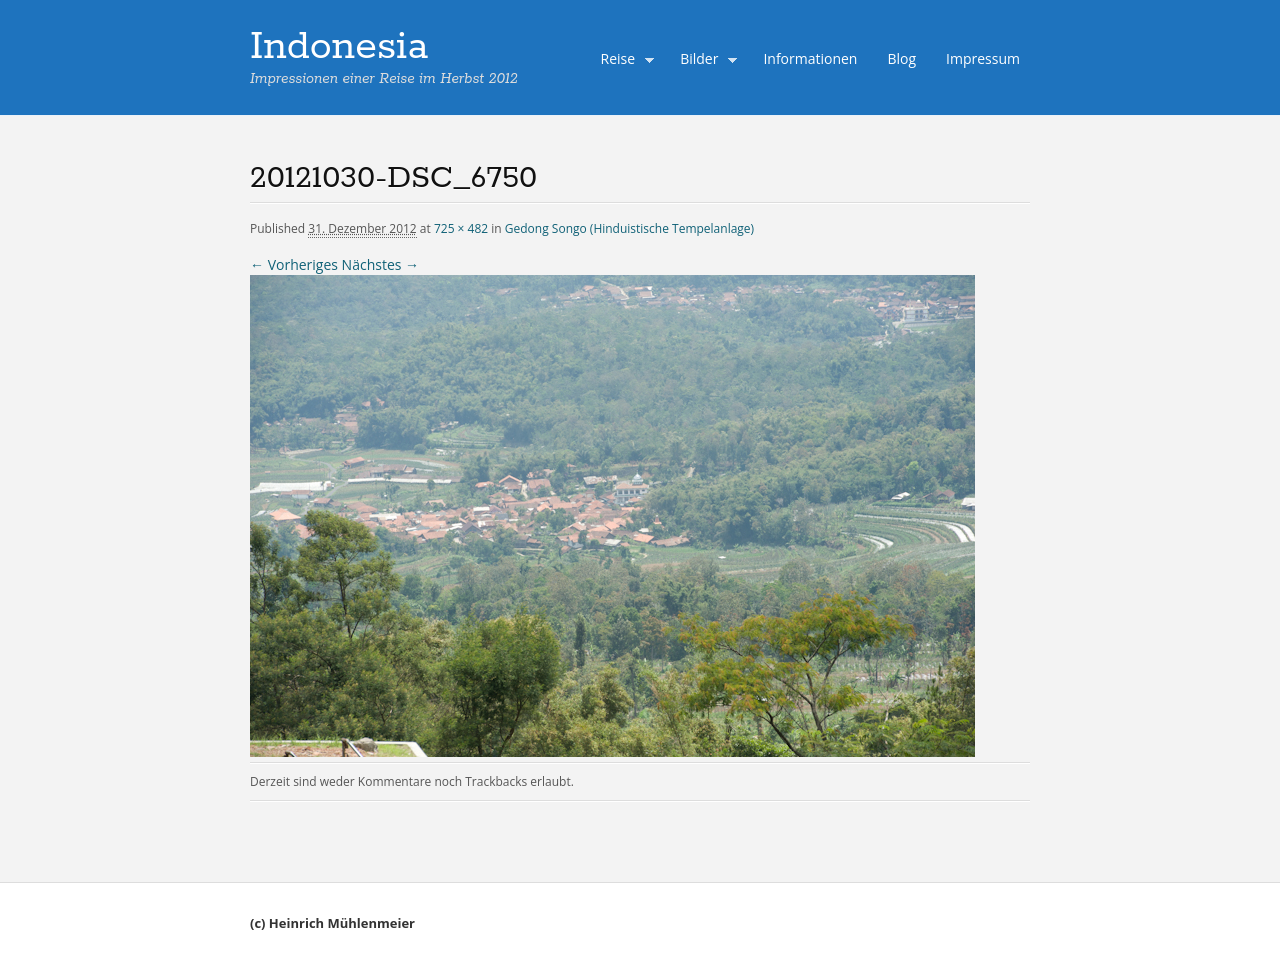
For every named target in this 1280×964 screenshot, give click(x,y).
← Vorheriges (294, 264)
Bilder (704, 61)
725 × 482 (461, 228)
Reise (623, 61)
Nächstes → (380, 264)
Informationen (810, 58)
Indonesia (339, 47)
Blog (901, 58)
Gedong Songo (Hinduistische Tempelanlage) (629, 228)
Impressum (983, 58)
